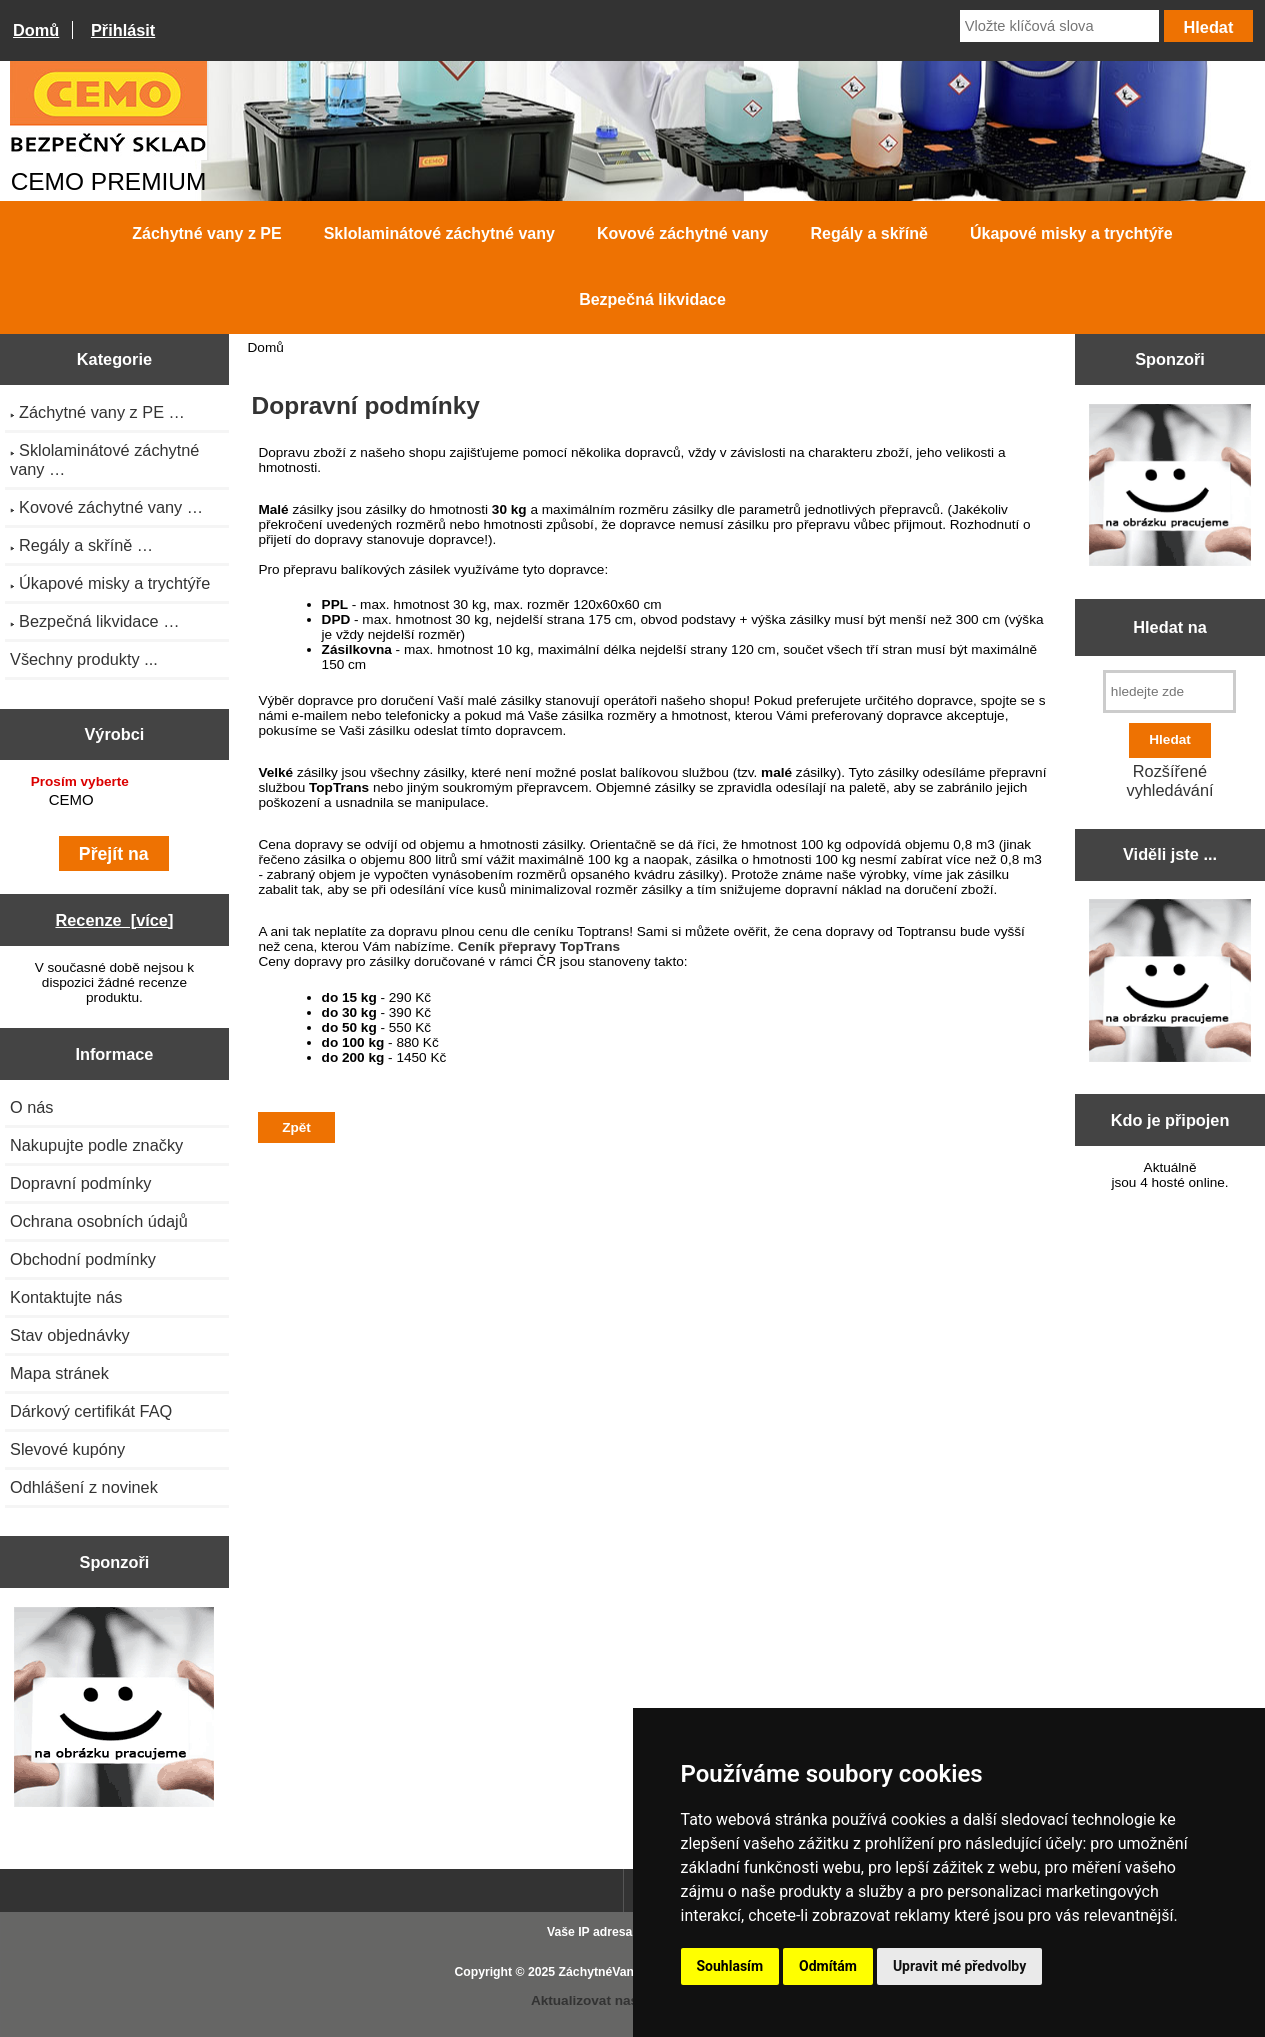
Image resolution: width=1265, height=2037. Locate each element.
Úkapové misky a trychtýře (1071, 233)
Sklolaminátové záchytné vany (439, 233)
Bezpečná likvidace (652, 299)
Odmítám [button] (828, 1966)
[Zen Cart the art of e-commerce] (114, 1709)
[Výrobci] (114, 802)
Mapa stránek (59, 1373)
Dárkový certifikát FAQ (91, 1411)
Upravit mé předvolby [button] (959, 1966)
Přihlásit (123, 30)
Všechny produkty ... (84, 659)
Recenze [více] (114, 920)
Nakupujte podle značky (96, 1145)
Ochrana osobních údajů (99, 1221)
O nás (32, 1107)
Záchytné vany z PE (206, 233)
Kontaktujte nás (66, 1297)
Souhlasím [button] (730, 1966)
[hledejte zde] (1169, 691)
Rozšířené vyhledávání (1169, 780)
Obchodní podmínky (83, 1259)
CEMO (117, 800)
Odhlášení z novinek (84, 1487)
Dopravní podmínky (80, 1183)
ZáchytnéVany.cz (608, 1972)
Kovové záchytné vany (683, 233)
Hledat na (1169, 627)
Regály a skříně (869, 233)
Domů (36, 30)
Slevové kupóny (67, 1449)
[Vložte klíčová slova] (1059, 26)
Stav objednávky (70, 1335)
